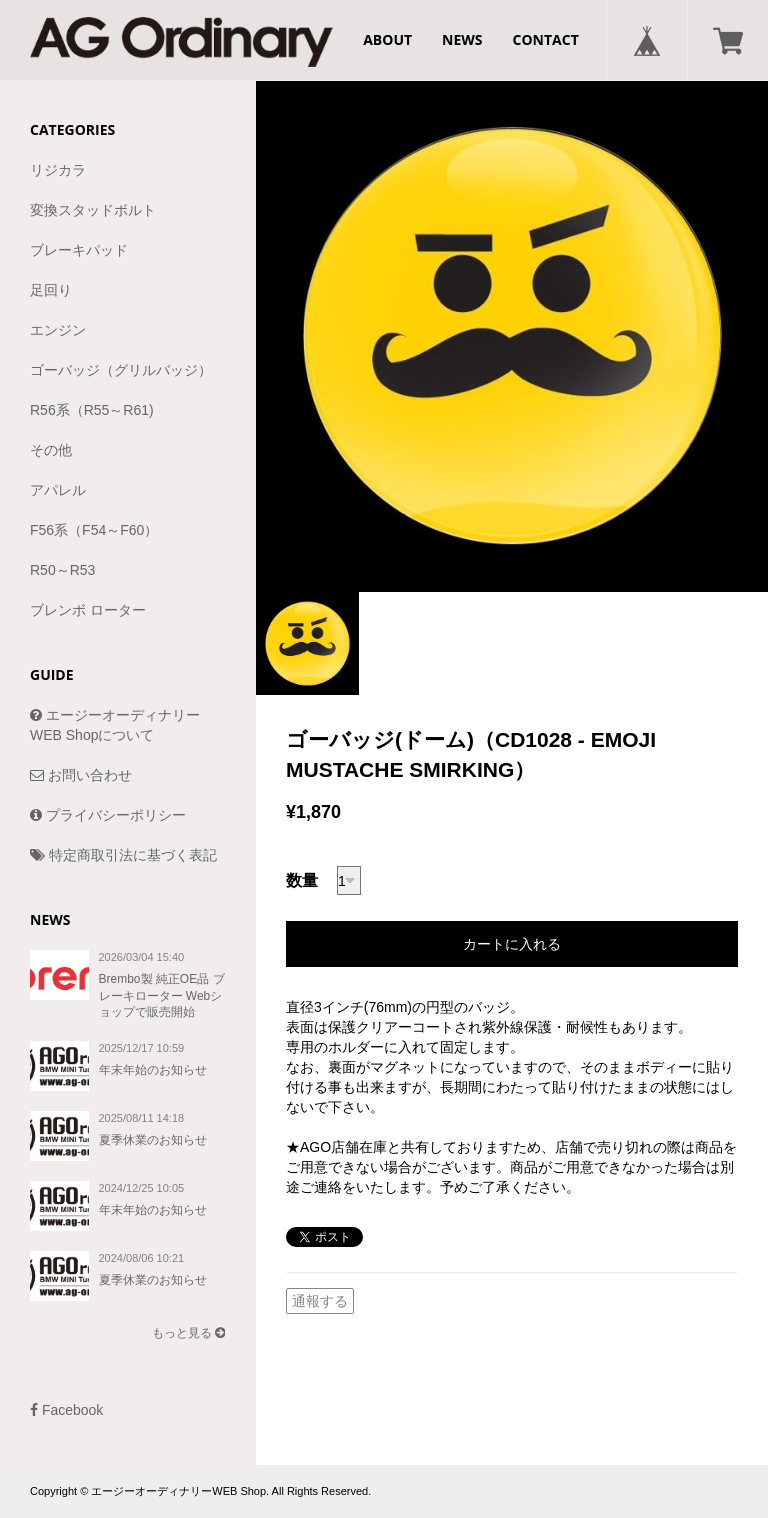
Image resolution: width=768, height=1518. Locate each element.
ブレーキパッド (79, 250)
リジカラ (58, 170)
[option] (512, 336)
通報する (320, 1301)
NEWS (462, 39)
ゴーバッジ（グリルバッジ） (121, 370)
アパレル (58, 490)
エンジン (58, 330)
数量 (302, 880)
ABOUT (387, 39)
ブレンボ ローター (88, 610)
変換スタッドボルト (93, 210)
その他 (51, 450)
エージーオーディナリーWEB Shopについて (115, 725)
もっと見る (188, 1333)
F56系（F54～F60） (94, 530)
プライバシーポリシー (108, 815)
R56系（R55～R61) (92, 410)
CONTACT (546, 39)
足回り (51, 290)
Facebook (66, 1410)
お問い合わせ (81, 775)
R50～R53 (62, 570)
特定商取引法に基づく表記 (123, 855)
